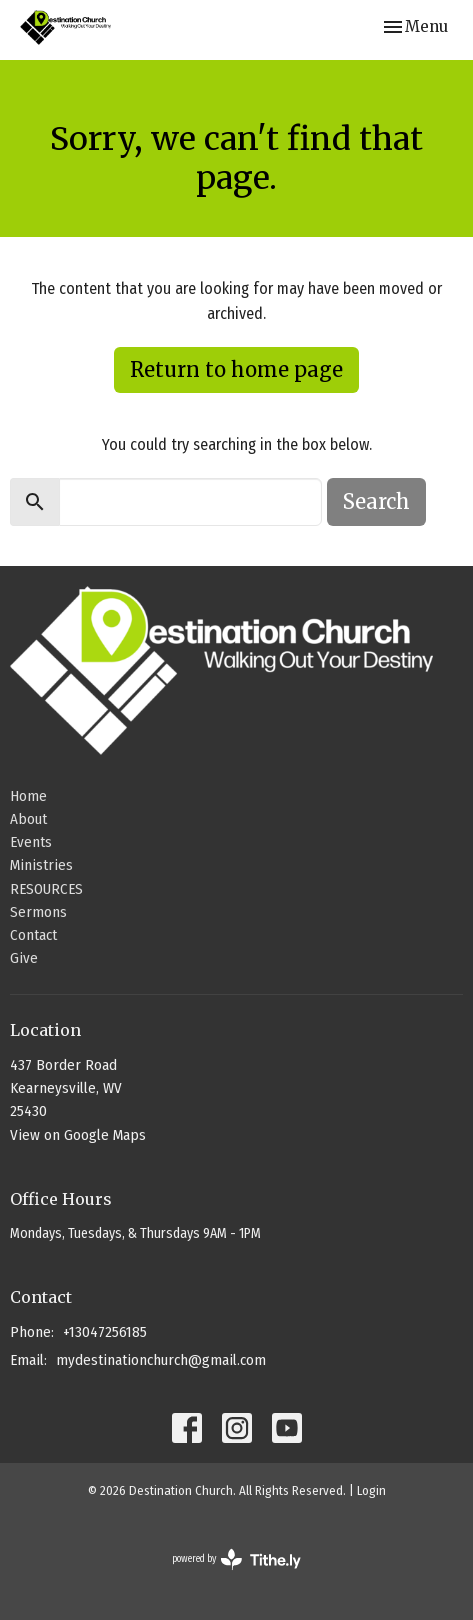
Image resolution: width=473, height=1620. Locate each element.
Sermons (38, 912)
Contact (33, 935)
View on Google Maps (78, 1135)
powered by (236, 1559)
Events (31, 842)
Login (371, 1490)
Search (376, 501)
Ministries (41, 865)
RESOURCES (46, 889)
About (28, 819)
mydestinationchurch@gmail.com (161, 1360)
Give (24, 958)
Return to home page (236, 369)
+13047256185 (105, 1332)
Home (28, 796)
